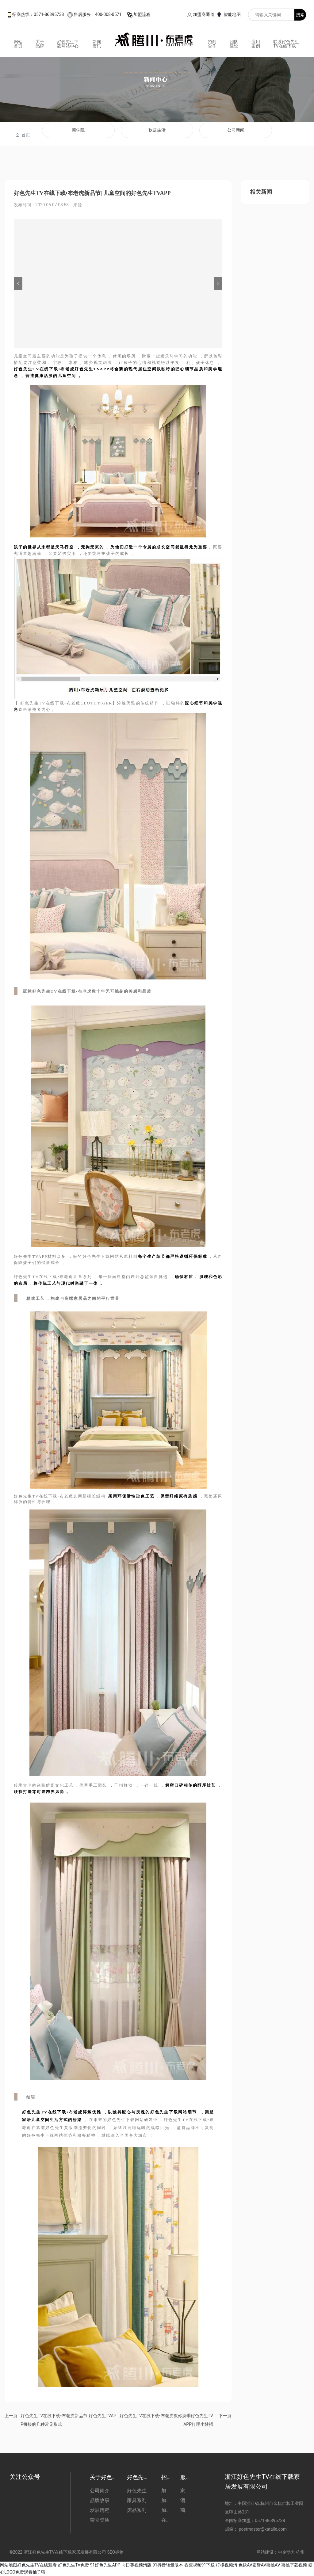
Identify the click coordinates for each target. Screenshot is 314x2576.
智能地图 (232, 14)
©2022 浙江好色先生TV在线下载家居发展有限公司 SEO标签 (67, 2552)
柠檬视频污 (226, 2565)
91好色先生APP (105, 2565)
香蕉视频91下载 (199, 2565)
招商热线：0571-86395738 (38, 14)
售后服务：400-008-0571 (97, 14)
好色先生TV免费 (73, 2565)
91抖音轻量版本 (167, 2565)
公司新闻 (235, 130)
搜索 (300, 14)
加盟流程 (142, 14)
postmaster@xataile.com (263, 2529)
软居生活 (157, 130)
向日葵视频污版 (136, 2565)
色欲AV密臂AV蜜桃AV (259, 2565)
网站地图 (8, 2565)
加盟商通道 (203, 14)
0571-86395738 (270, 2520)
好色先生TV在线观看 (37, 2565)
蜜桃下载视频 (294, 2565)
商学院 (78, 130)
